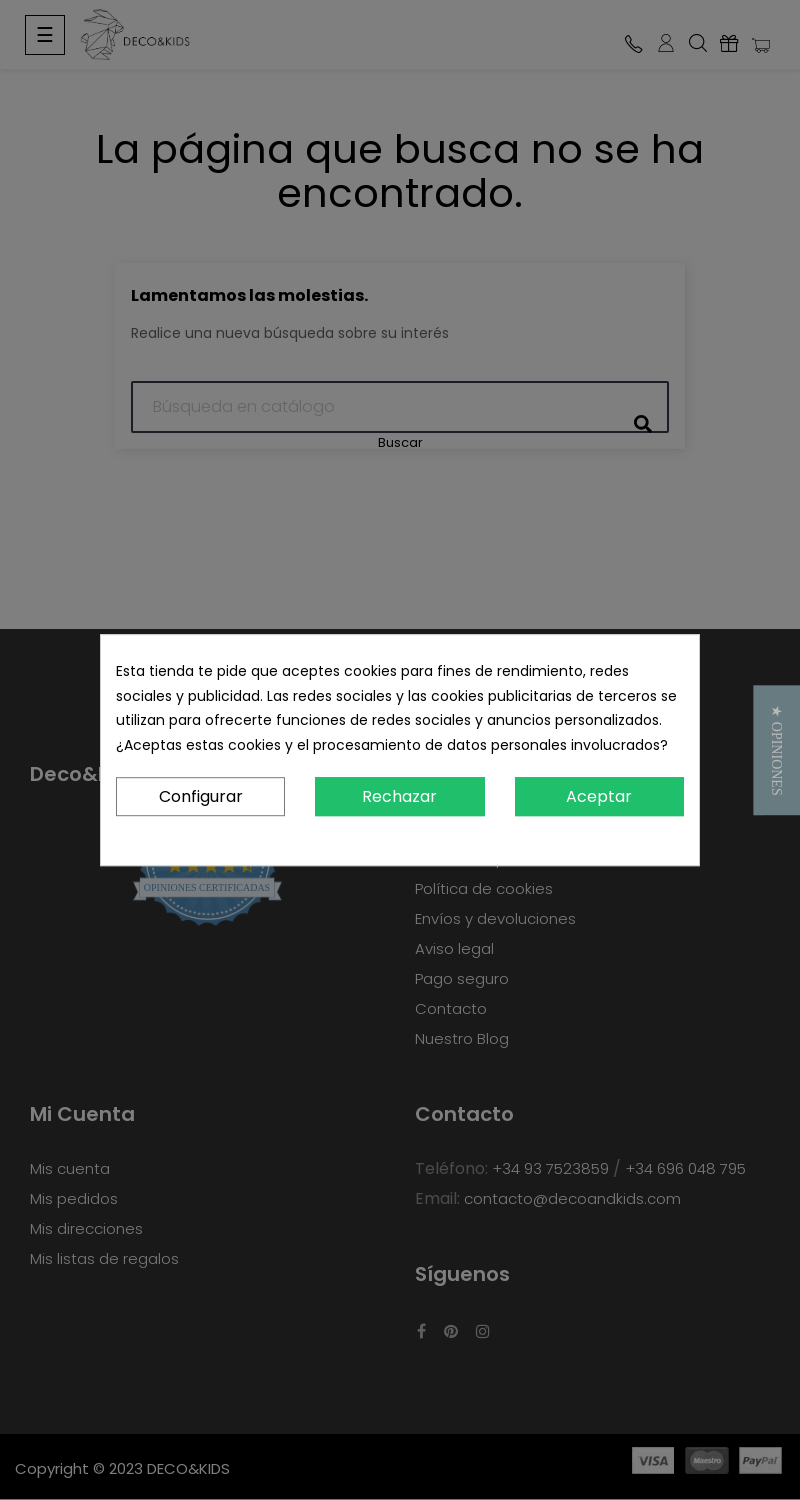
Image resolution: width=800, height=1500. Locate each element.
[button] (776, 750)
